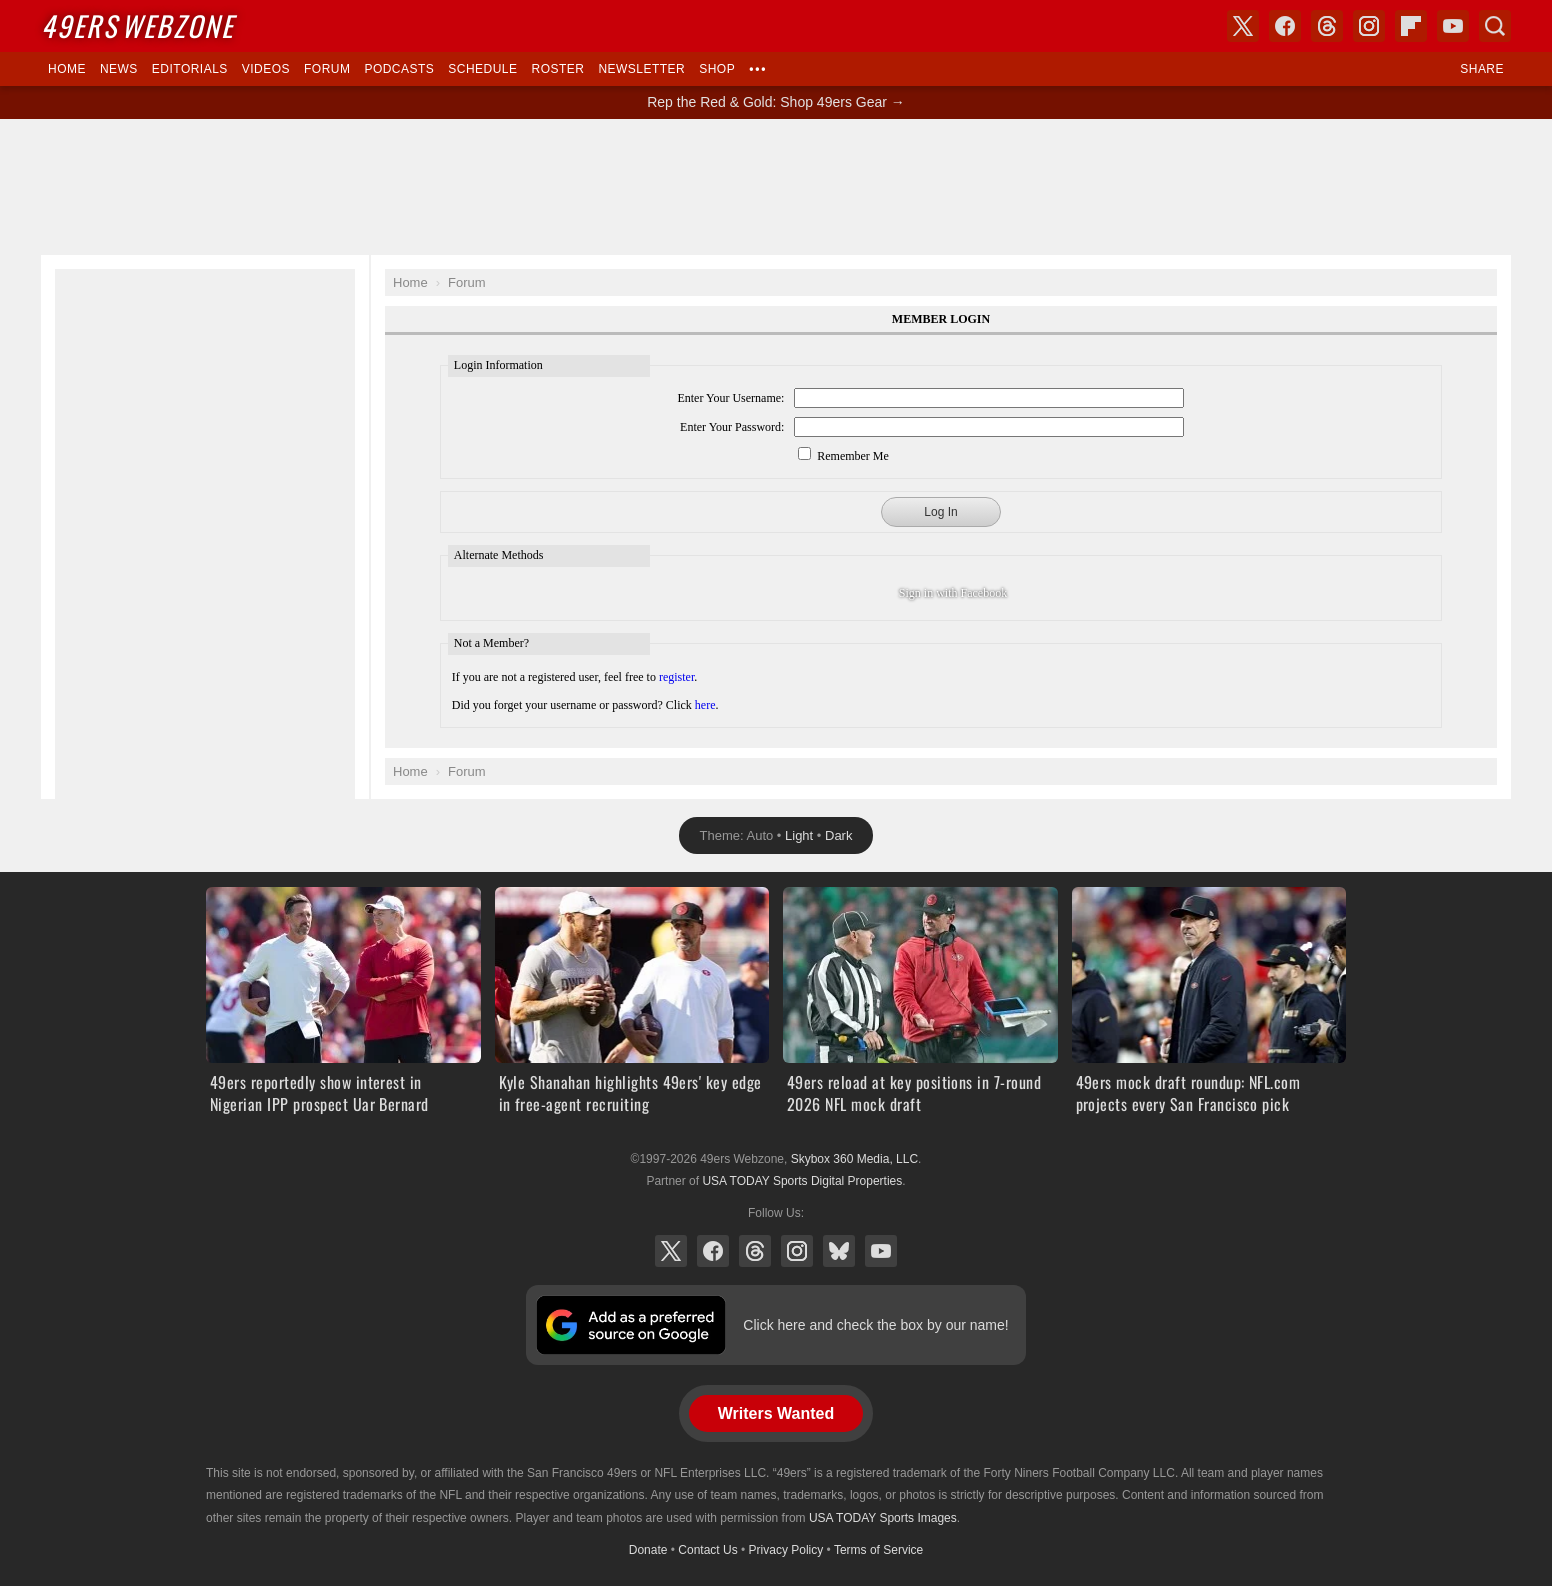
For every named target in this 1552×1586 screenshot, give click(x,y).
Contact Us (707, 1550)
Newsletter (641, 69)
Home (67, 69)
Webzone (137, 25)
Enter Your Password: (732, 427)
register (676, 677)
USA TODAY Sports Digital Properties (802, 1181)
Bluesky (839, 1251)
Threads (755, 1251)
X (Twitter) (671, 1251)
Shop (717, 69)
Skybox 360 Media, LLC (854, 1159)
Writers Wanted (776, 1413)
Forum (327, 69)
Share (1482, 69)
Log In (940, 512)
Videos (266, 69)
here (705, 705)
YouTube (881, 1251)
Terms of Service (878, 1550)
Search (1495, 26)
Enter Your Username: (730, 398)
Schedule (482, 69)
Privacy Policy (786, 1550)
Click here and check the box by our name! (875, 1325)
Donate (648, 1550)
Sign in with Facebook (953, 593)
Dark (838, 835)
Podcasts (399, 69)
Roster (557, 69)
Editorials (190, 69)
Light (799, 835)
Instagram (797, 1251)
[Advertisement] (776, 187)
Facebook (713, 1251)
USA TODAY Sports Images (883, 1518)
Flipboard (1411, 26)
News (119, 69)
